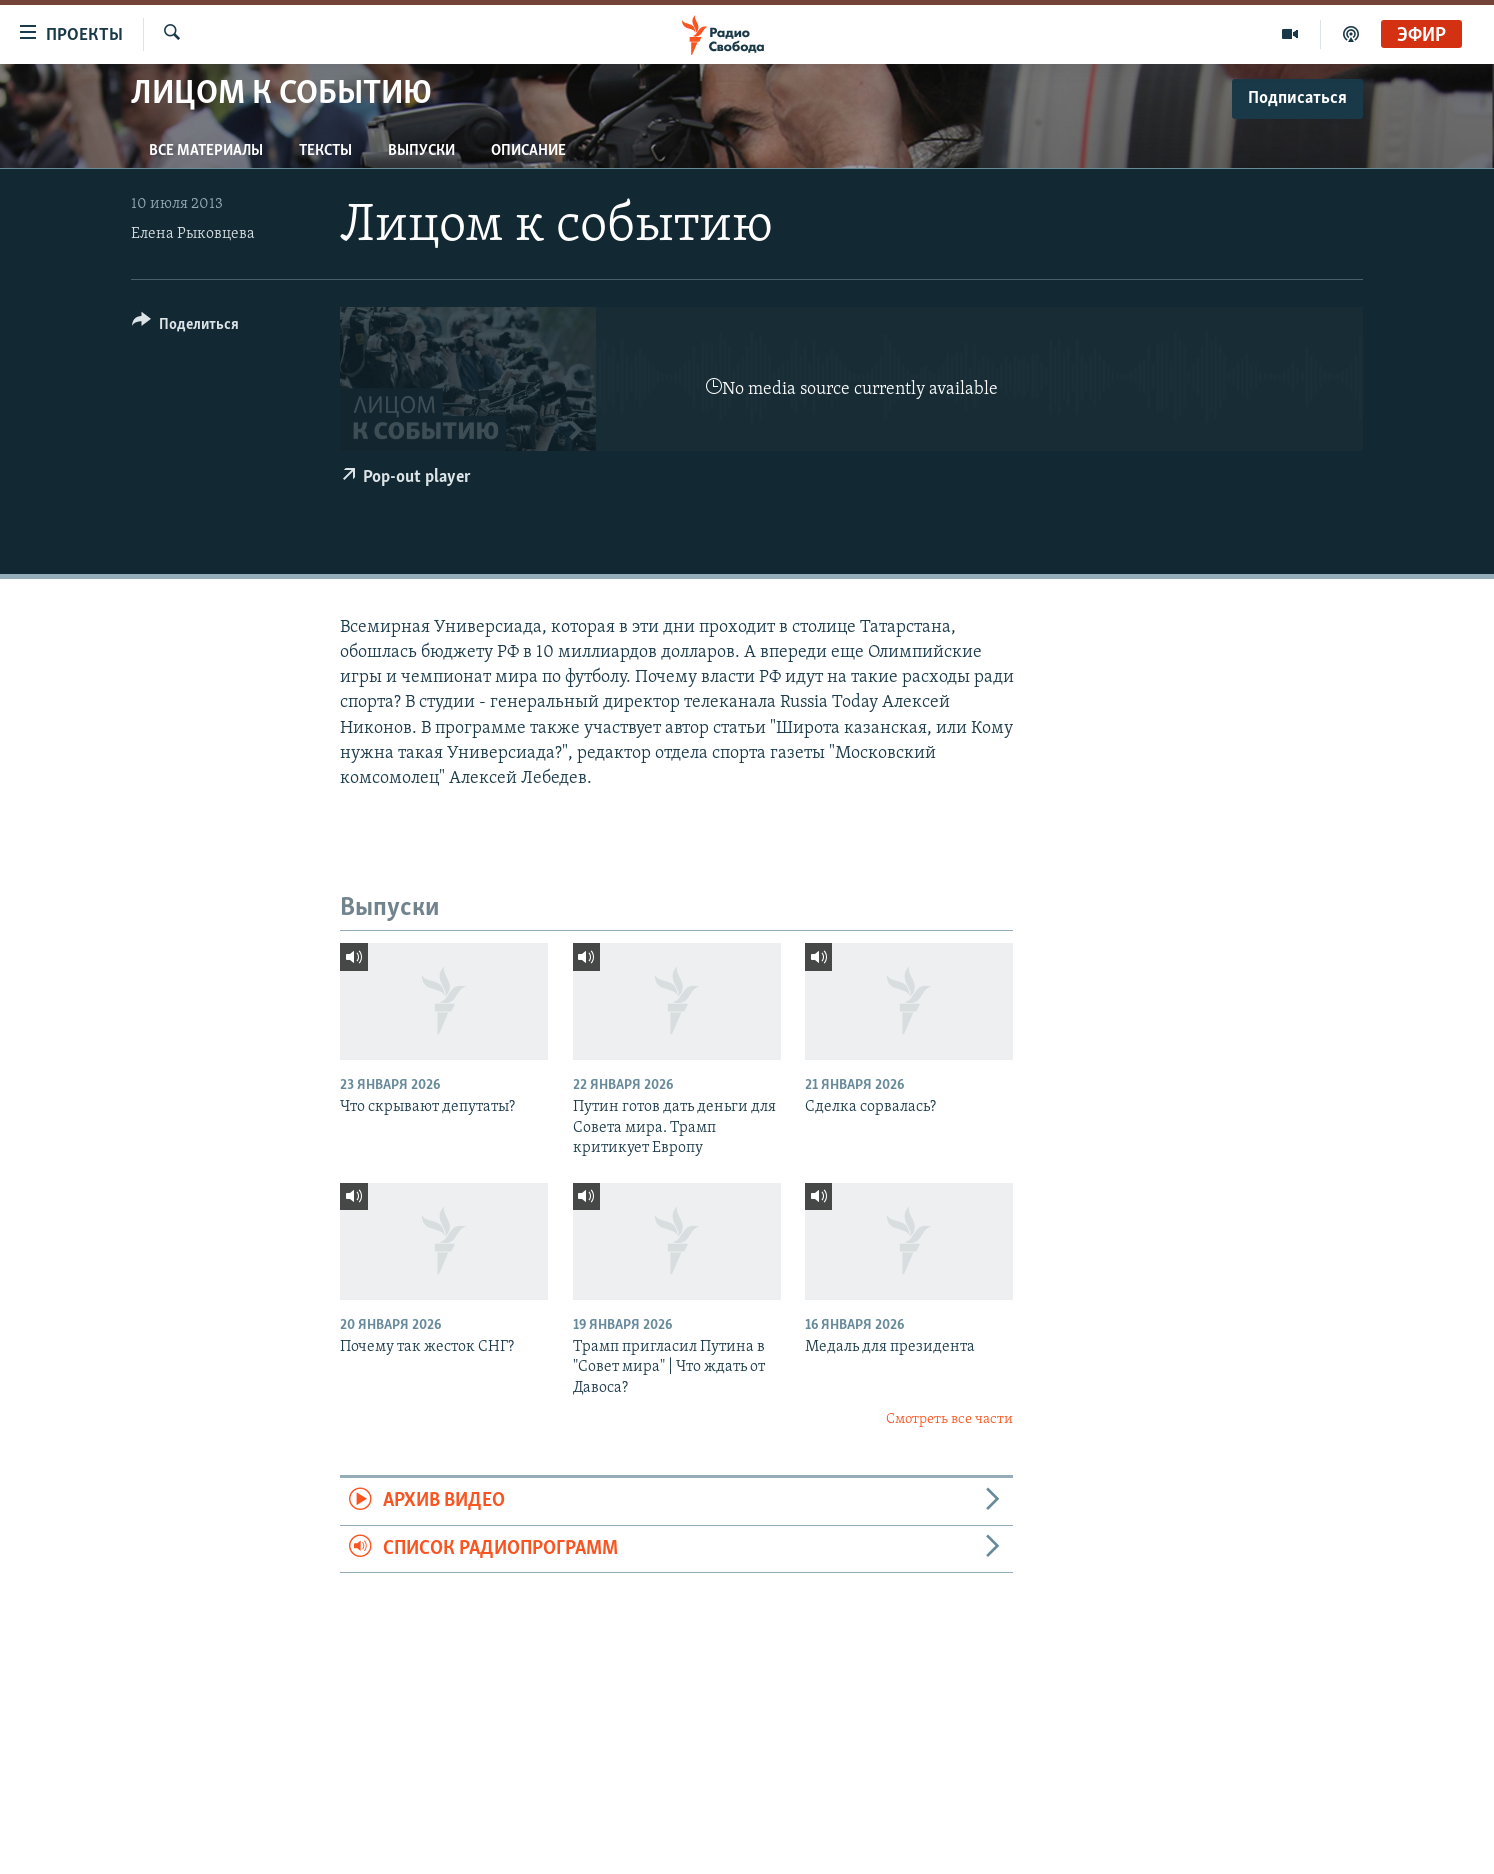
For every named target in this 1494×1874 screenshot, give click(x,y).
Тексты (325, 151)
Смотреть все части (949, 1419)
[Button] (185, 327)
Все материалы (206, 151)
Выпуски (421, 151)
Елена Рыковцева (193, 234)
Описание (528, 151)
